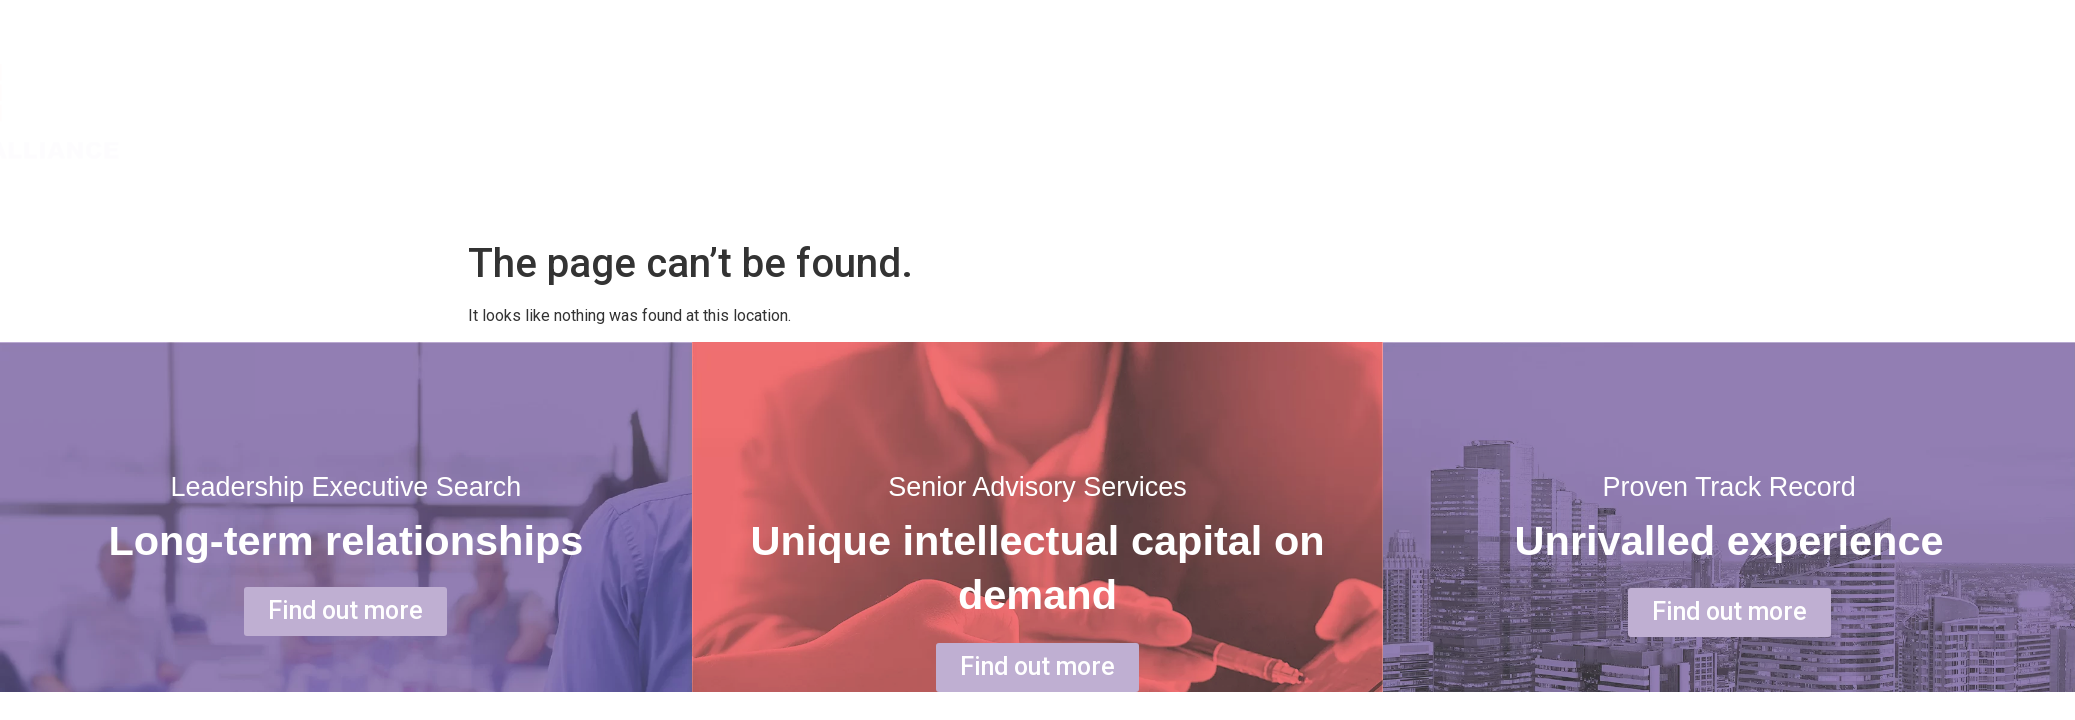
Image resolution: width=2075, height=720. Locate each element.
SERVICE (1891, 111)
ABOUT (1739, 111)
